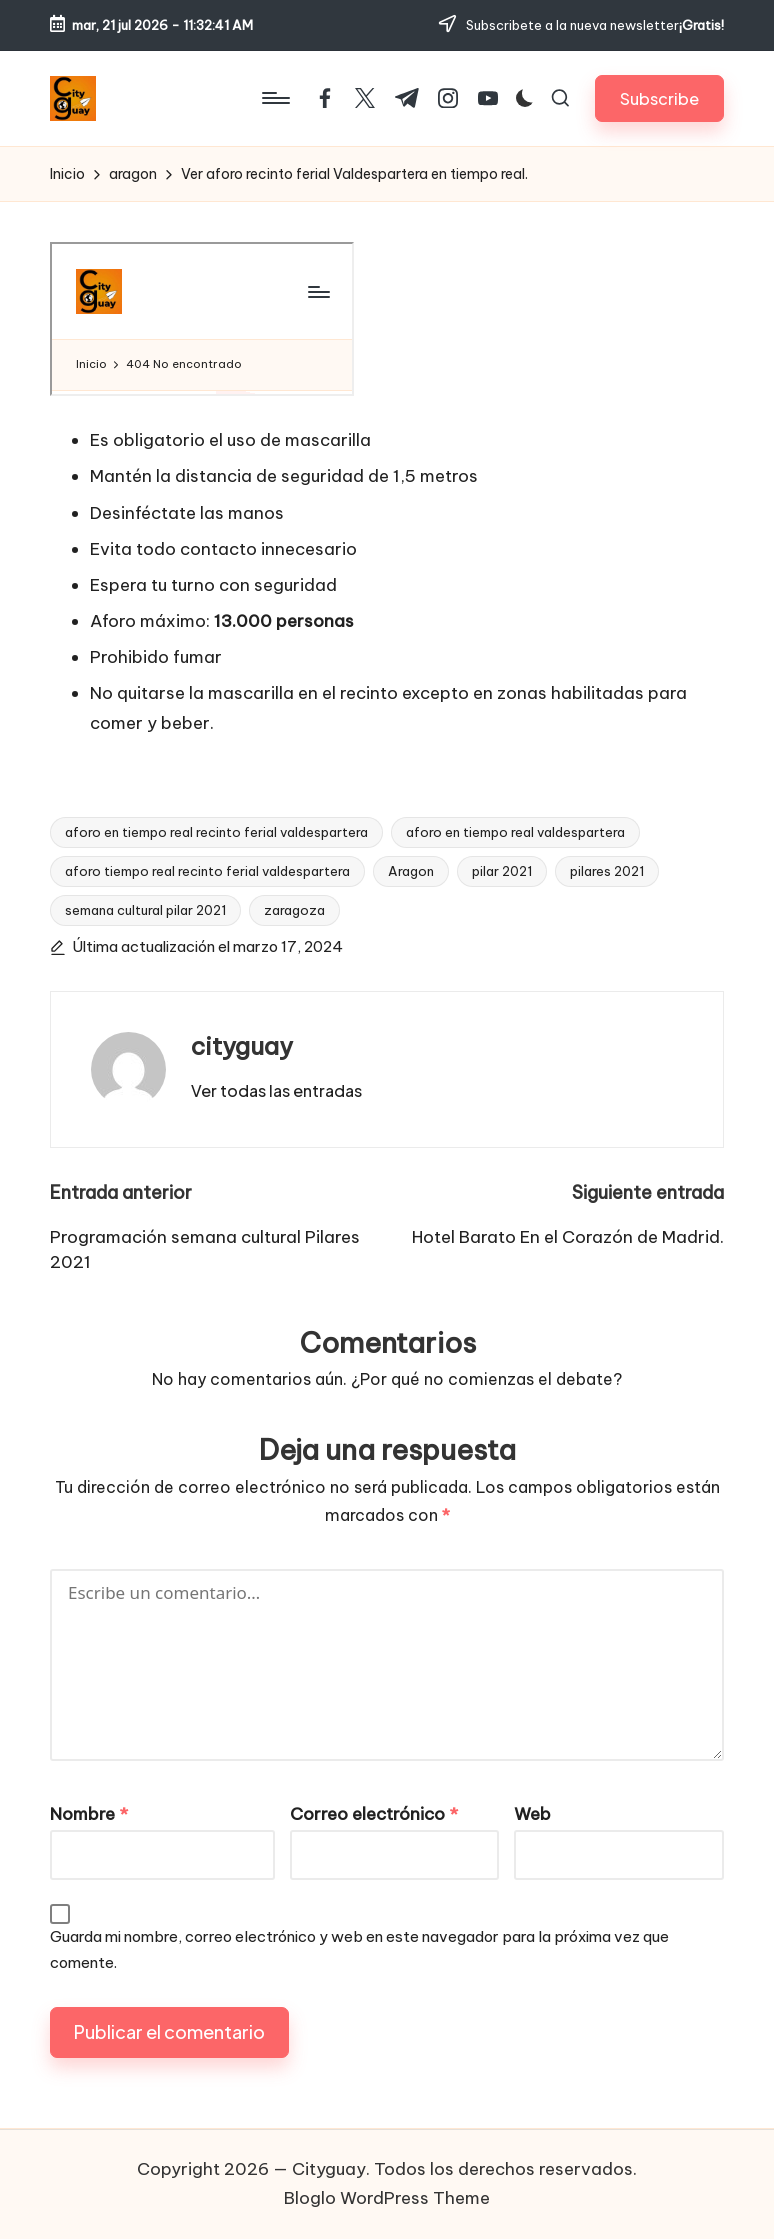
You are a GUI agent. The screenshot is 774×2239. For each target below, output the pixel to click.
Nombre (89, 1814)
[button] (659, 98)
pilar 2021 (502, 871)
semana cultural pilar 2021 (145, 910)
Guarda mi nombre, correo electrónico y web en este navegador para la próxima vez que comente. (359, 1949)
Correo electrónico (374, 1814)
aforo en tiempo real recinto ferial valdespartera (216, 832)
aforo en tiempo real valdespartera (515, 832)
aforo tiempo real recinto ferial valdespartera (207, 871)
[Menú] (274, 98)
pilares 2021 (607, 871)
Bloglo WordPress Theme (387, 2198)
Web (532, 1814)
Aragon (411, 871)
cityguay (242, 1046)
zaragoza (294, 910)
